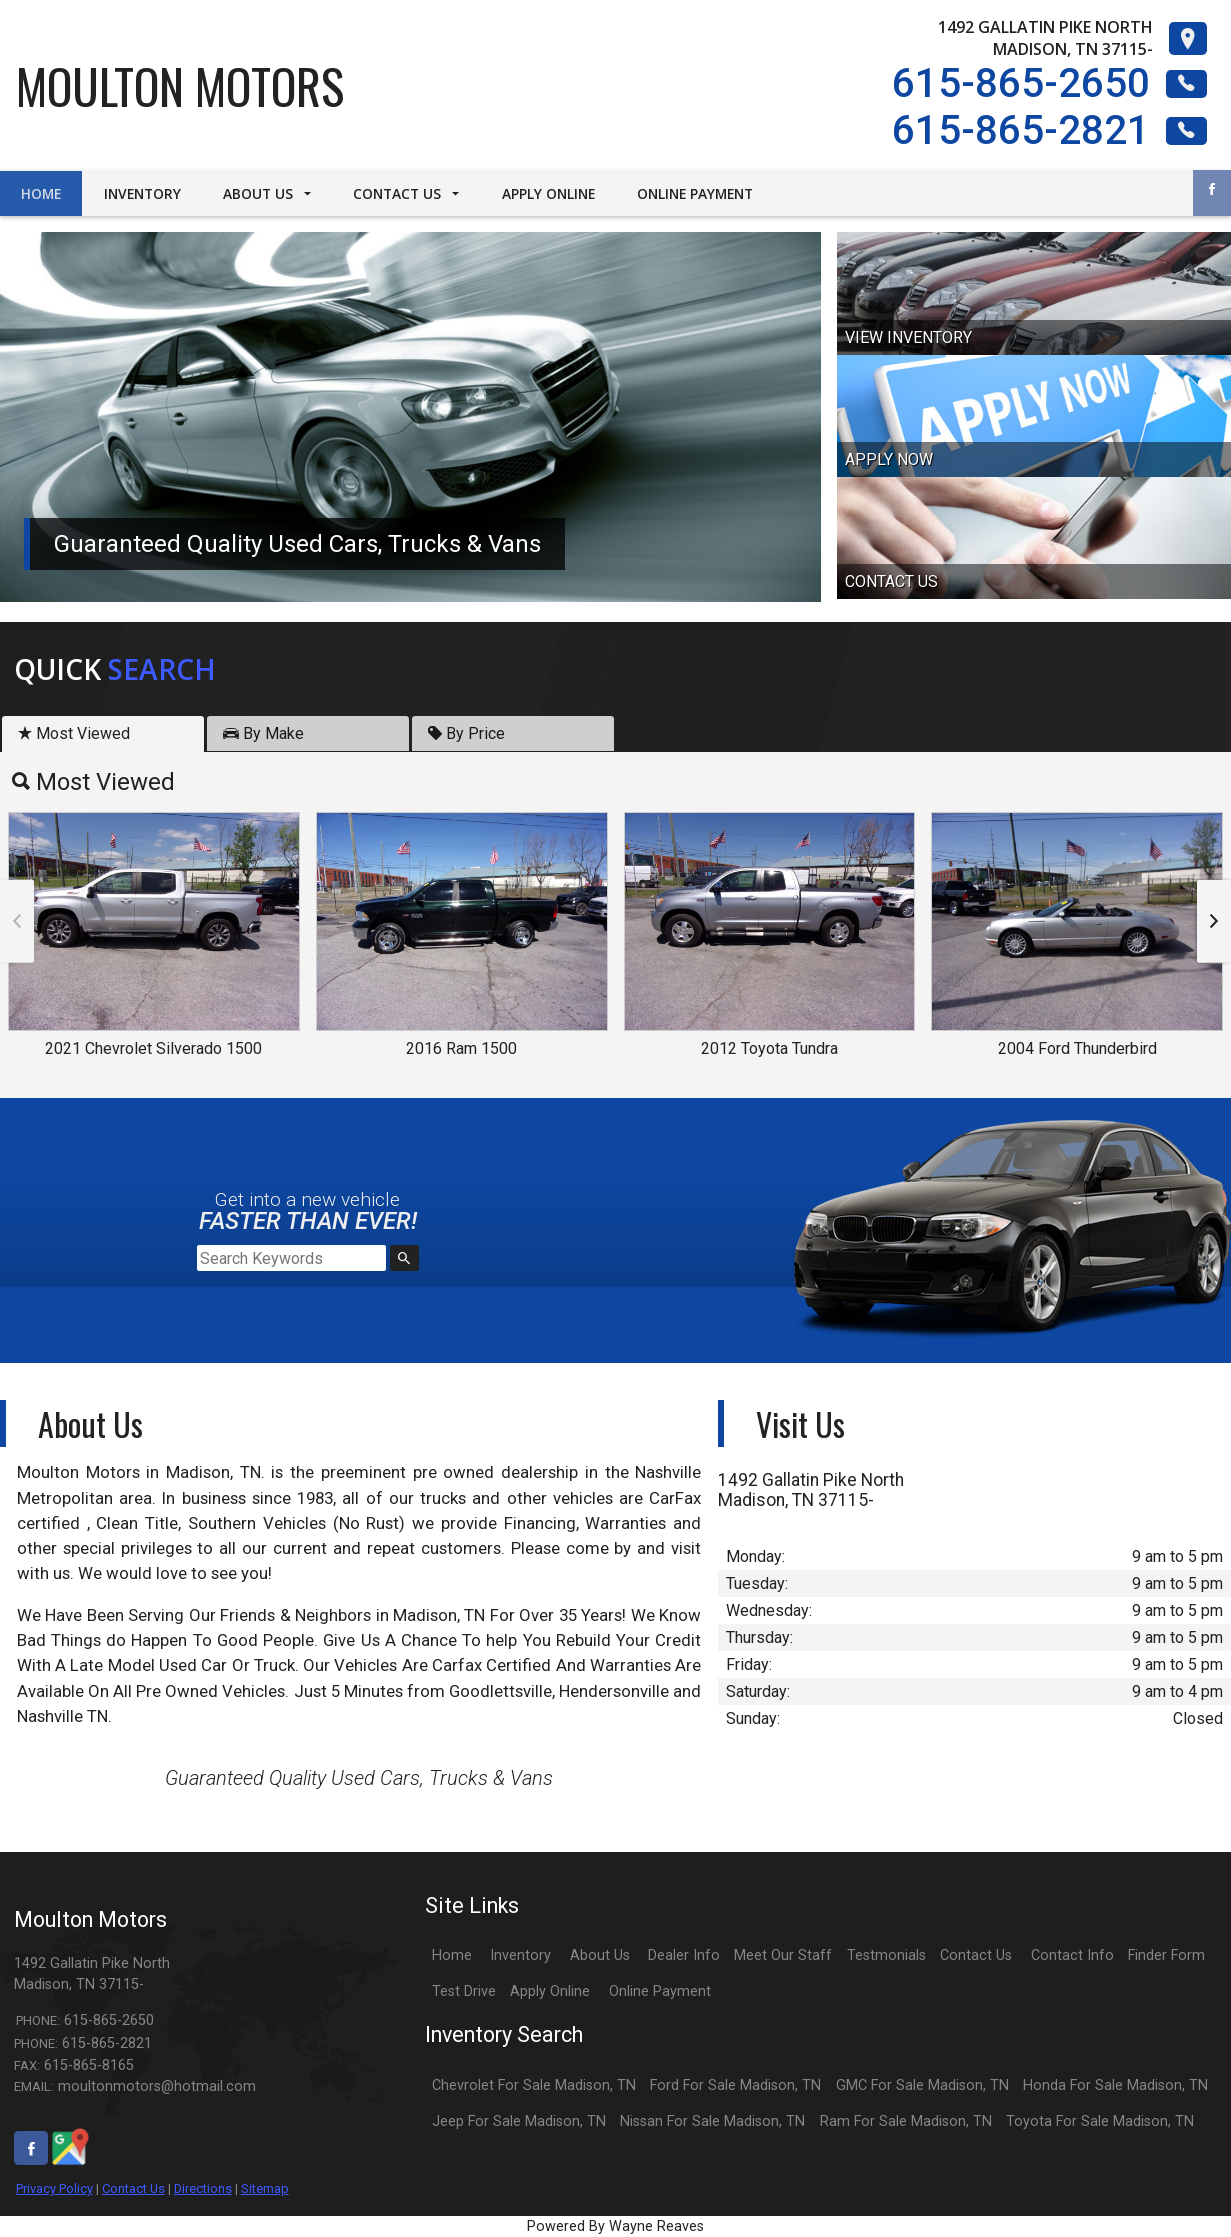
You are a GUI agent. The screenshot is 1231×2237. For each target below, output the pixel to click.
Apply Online (550, 1991)
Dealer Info (684, 1955)
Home (452, 1955)
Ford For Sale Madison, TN (735, 2085)
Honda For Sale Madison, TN (1115, 2085)
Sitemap (265, 2188)
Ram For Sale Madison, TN (906, 2121)
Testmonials (886, 1955)
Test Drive (464, 1991)
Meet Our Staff (783, 1955)
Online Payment (660, 1991)
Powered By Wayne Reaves (615, 2226)
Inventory (520, 1955)
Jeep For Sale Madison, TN (519, 2121)
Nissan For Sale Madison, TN (712, 2121)
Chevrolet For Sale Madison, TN (534, 2085)
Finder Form (1166, 1955)
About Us (600, 1955)
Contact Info (1072, 1955)
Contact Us (133, 2188)
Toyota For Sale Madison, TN (1100, 2121)
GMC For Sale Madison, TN (922, 2085)
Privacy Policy (54, 2188)
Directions (203, 2188)
